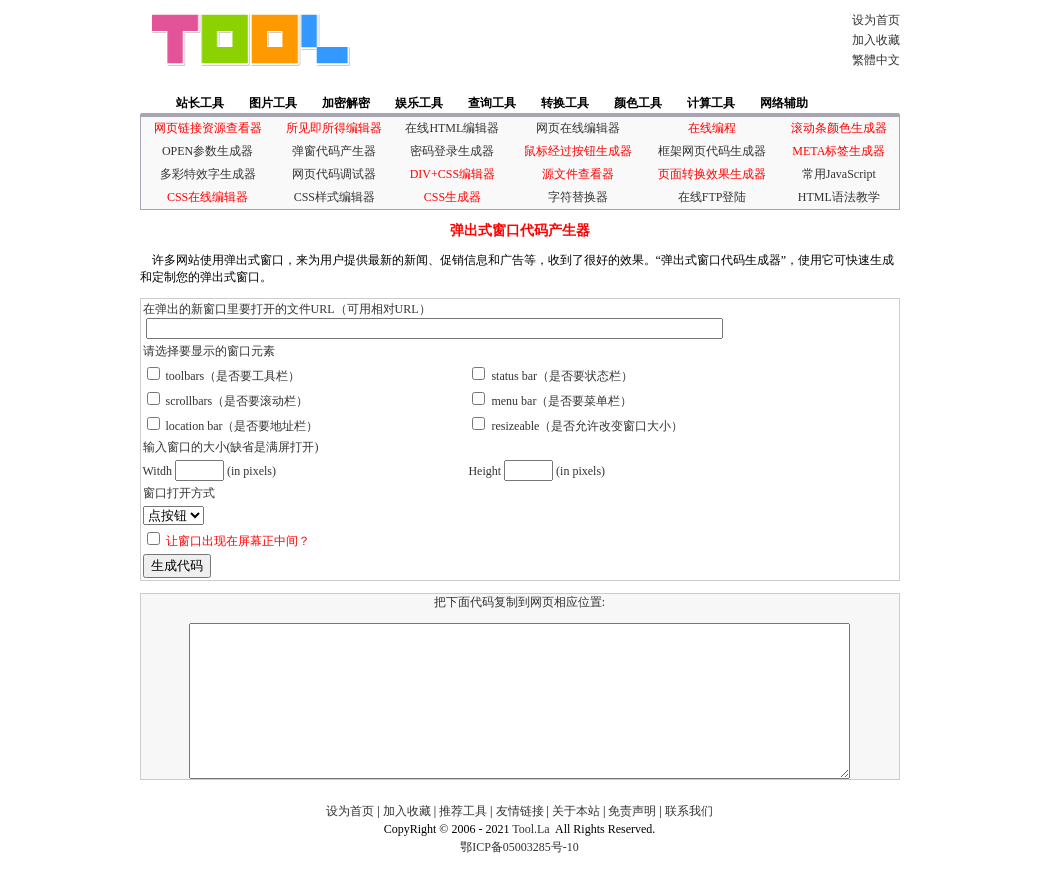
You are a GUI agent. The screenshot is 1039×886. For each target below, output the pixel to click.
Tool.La (530, 859)
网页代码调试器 (334, 174)
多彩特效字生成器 (208, 174)
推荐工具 (463, 841)
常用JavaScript (839, 174)
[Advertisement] (594, 40)
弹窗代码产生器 (334, 151)
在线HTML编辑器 (452, 128)
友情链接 (520, 841)
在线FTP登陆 (712, 197)
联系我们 (689, 841)
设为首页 (876, 20)
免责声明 (632, 841)
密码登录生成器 (452, 151)
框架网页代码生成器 (712, 151)
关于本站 (576, 841)
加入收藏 (876, 40)
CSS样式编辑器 (334, 197)
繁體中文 (876, 60)
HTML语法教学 (839, 197)
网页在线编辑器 (578, 128)
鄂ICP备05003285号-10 (519, 877)
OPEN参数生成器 (207, 151)
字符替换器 (578, 197)
